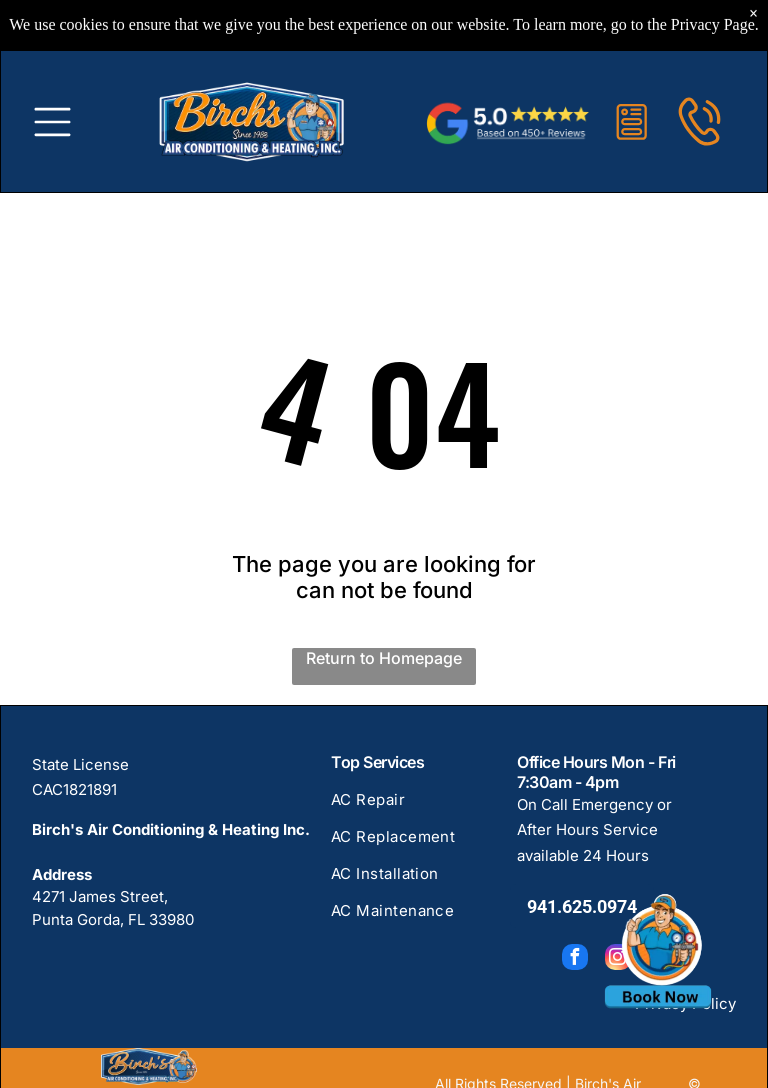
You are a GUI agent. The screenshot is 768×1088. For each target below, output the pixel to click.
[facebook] (575, 959)
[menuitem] (413, 808)
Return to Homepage (384, 658)
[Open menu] (52, 118)
